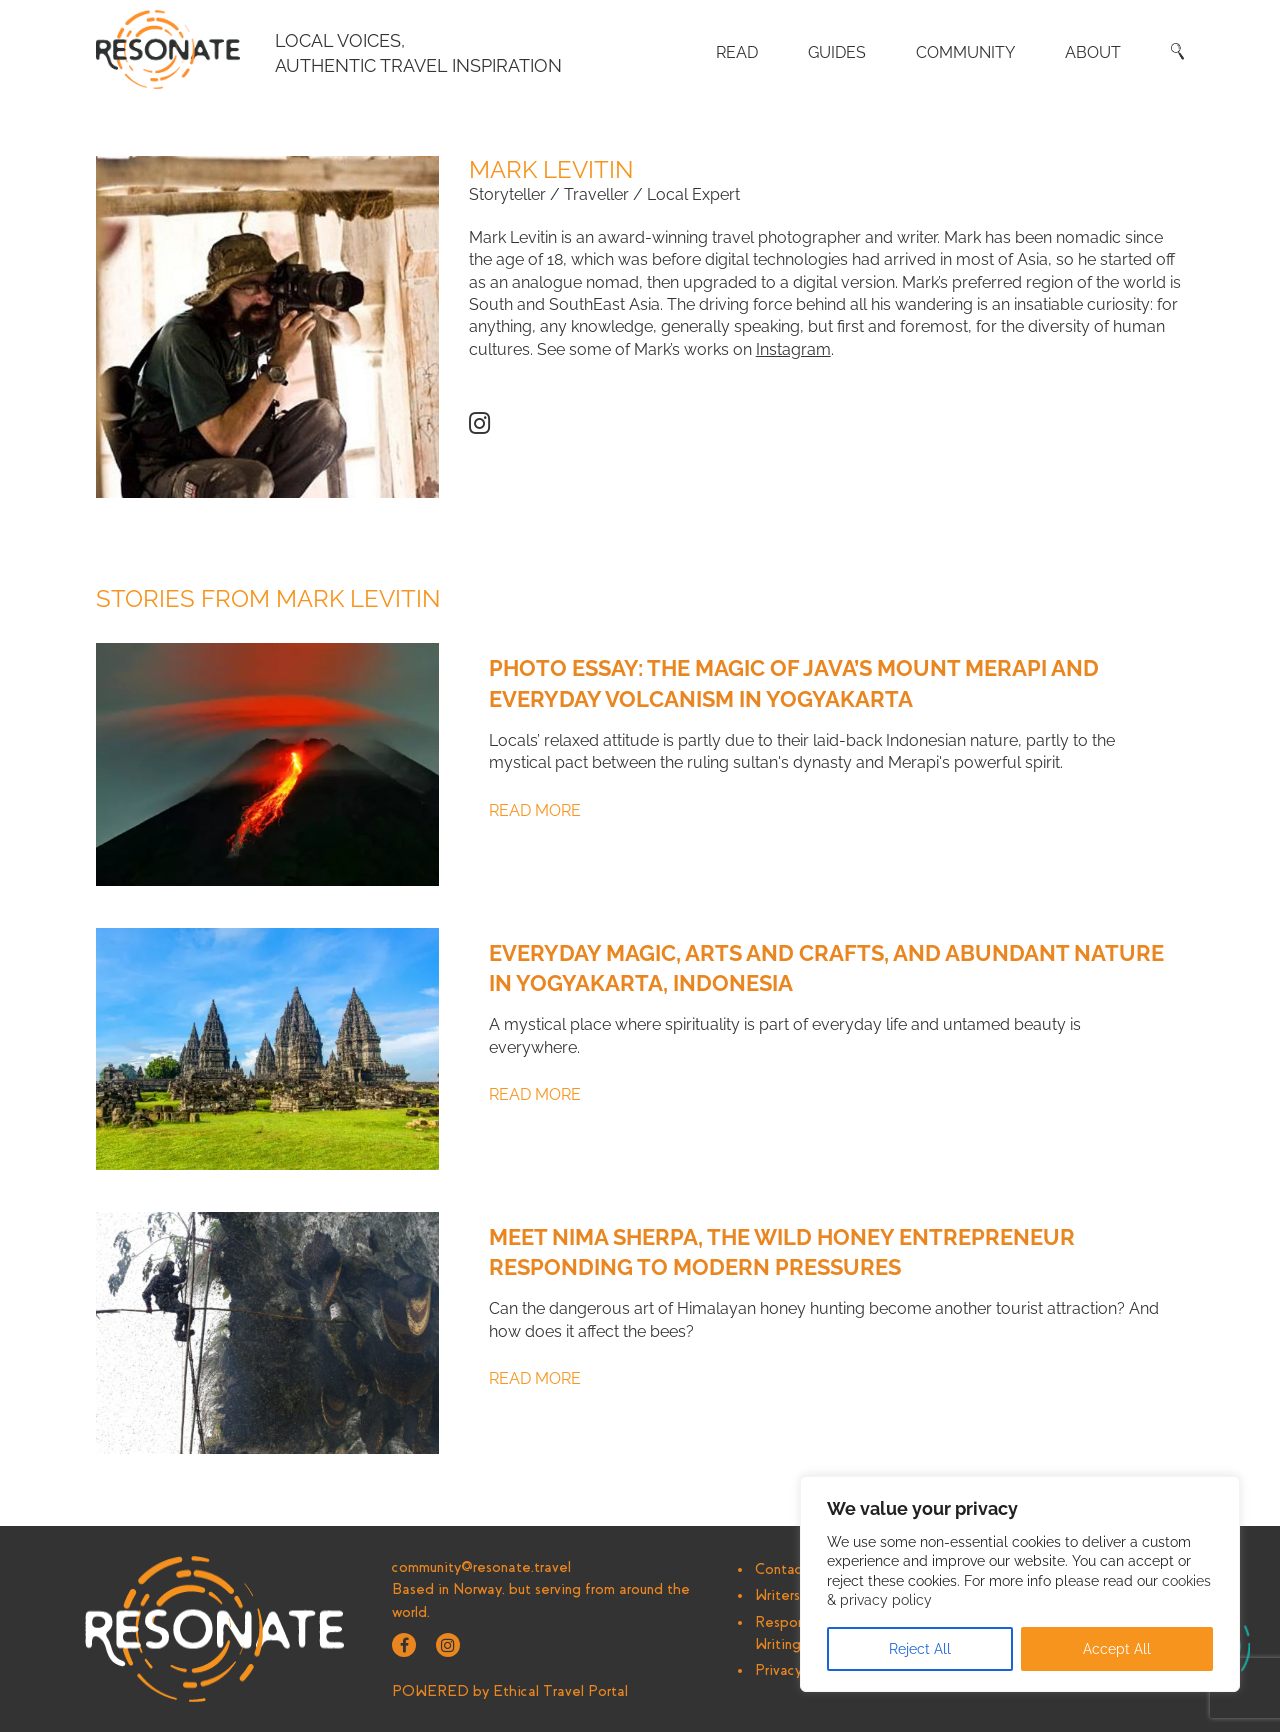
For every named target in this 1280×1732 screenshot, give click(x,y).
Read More (535, 810)
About (1093, 52)
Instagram (793, 349)
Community (965, 52)
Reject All (920, 1649)
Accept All (1117, 1649)
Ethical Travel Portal (560, 1691)
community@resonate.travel (481, 1567)
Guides (837, 52)
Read (737, 52)
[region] (1020, 1584)
